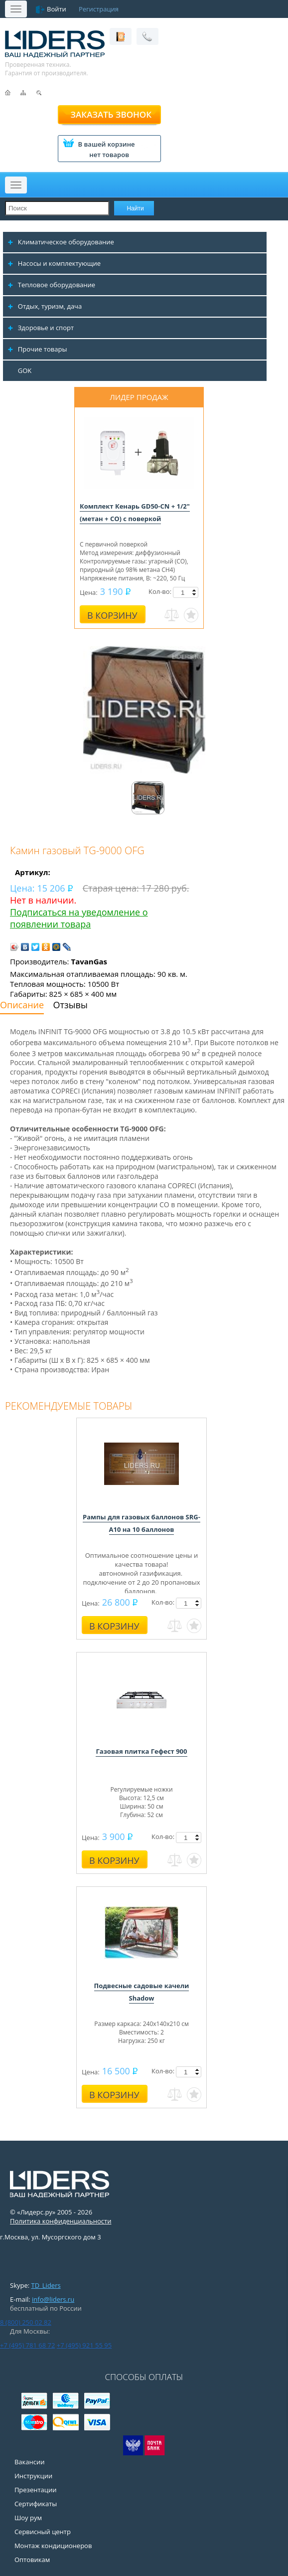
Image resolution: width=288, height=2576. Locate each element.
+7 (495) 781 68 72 (27, 2345)
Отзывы (70, 1005)
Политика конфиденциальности (60, 2220)
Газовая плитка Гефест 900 (141, 1751)
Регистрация (99, 8)
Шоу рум (28, 2517)
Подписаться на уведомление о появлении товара (79, 918)
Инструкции (33, 2475)
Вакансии (29, 2461)
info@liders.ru (53, 2299)
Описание (22, 1005)
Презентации (35, 2489)
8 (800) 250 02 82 (25, 2322)
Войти (56, 8)
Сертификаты (35, 2503)
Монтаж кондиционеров (53, 2545)
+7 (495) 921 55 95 (84, 2345)
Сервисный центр (42, 2531)
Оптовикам (32, 2559)
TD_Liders (46, 2285)
